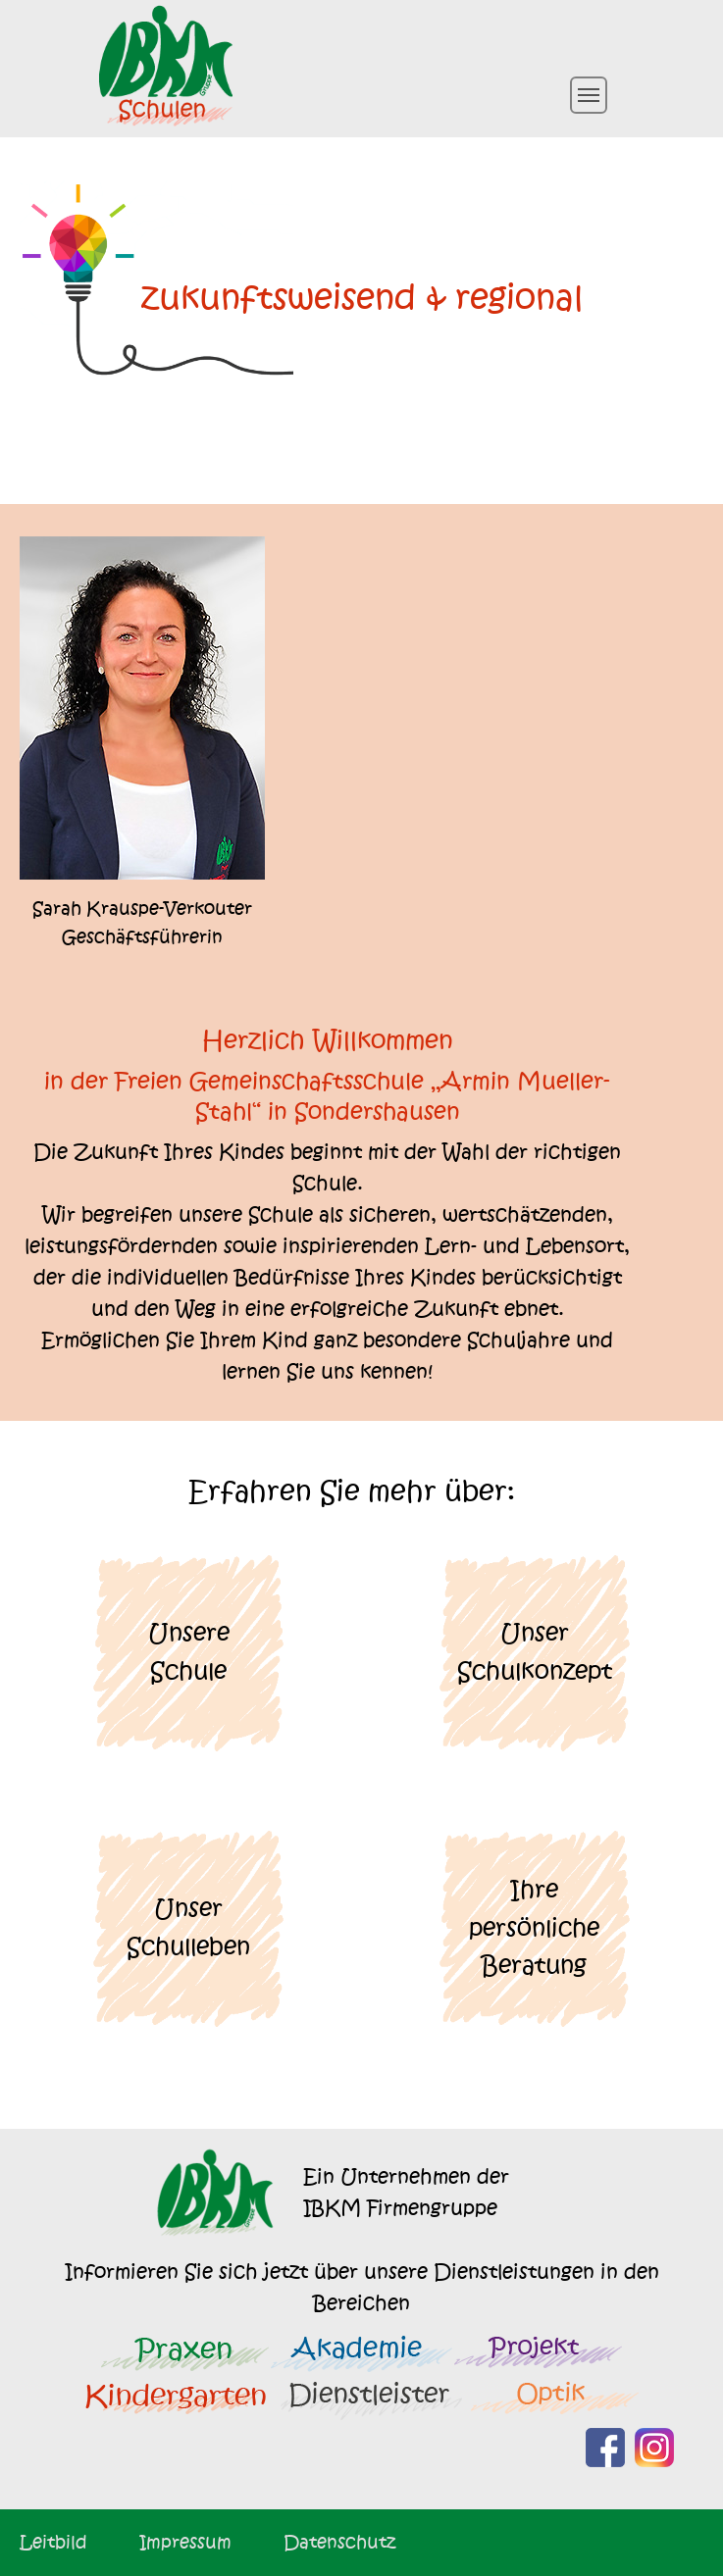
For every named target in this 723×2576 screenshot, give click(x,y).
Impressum (185, 2542)
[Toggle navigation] (588, 95)
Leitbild (53, 2542)
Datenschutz (339, 2542)
